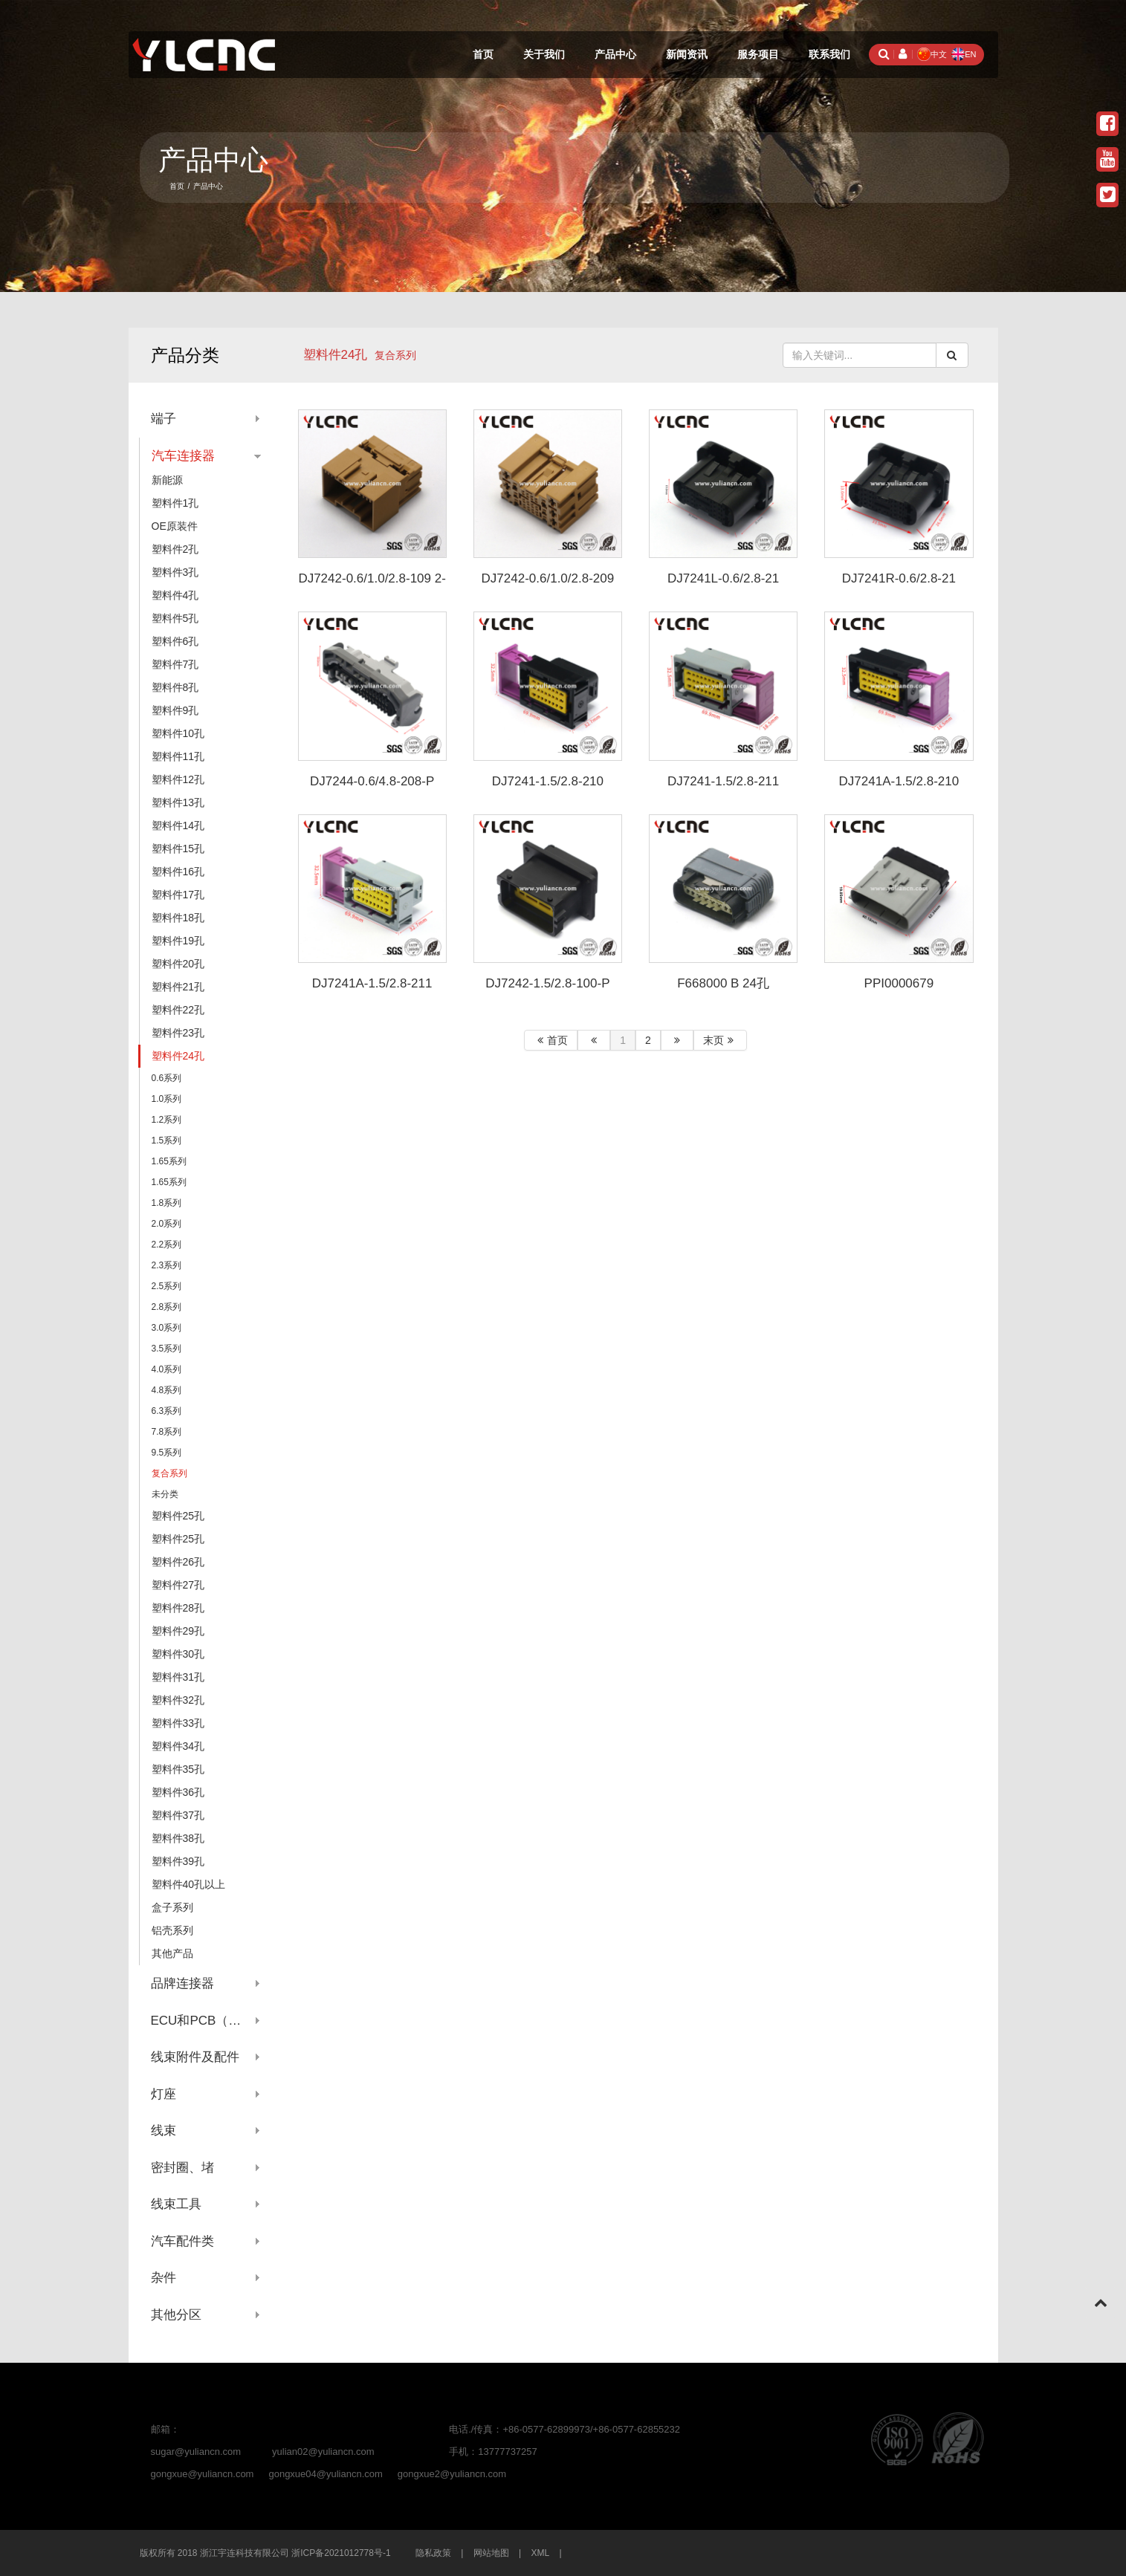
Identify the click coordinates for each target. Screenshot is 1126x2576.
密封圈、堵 (182, 2168)
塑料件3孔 (175, 572)
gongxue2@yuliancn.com (452, 2473)
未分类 (165, 1494)
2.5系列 (167, 1286)
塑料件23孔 (178, 1033)
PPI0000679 (899, 983)
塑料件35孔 (178, 1769)
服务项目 (758, 54)
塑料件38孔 (178, 1838)
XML (540, 2553)
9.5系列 (167, 1452)
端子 (163, 419)
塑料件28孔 (178, 1608)
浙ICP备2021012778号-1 (340, 2553)
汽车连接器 (183, 456)
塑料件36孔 (178, 1792)
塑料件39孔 (178, 1861)
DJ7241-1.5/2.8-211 (723, 781)
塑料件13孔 (178, 802)
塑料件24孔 (335, 355)
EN (963, 54)
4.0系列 (167, 1369)
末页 (720, 1040)
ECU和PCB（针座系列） (206, 2021)
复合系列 (169, 1473)
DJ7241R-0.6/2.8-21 (899, 578)
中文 (932, 54)
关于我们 (544, 54)
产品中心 (615, 54)
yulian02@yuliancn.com (323, 2451)
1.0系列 (167, 1099)
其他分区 (176, 2315)
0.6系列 (167, 1078)
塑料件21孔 (178, 987)
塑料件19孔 (178, 941)
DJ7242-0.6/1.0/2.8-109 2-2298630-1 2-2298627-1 (371, 585)
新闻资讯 (687, 54)
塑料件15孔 (178, 848)
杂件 (163, 2278)
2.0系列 (167, 1224)
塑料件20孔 (178, 964)
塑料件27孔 (178, 1585)
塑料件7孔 (175, 664)
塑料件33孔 (178, 1723)
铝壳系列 (172, 1930)
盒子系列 (172, 1907)
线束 (163, 2131)
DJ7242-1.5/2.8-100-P (547, 983)
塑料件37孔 (178, 1815)
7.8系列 (167, 1432)
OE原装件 (175, 526)
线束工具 (176, 2204)
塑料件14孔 (178, 825)
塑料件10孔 (178, 733)
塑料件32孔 (178, 1700)
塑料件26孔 (178, 1562)
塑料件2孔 (175, 549)
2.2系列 (167, 1244)
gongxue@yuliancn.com (202, 2473)
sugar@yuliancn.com (196, 2451)
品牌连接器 (182, 1983)
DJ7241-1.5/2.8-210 (548, 781)
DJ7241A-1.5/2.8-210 (899, 781)
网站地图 (491, 2553)
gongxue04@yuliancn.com (325, 2473)
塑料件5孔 (175, 618)
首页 (483, 54)
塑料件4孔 (175, 595)
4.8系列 (167, 1390)
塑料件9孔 (175, 710)
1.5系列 (167, 1140)
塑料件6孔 (175, 641)
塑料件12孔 (178, 779)
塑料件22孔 (178, 1010)
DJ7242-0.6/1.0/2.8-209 (548, 578)
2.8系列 (167, 1307)
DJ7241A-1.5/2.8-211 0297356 (372, 990)
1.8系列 (167, 1203)
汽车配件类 (182, 2241)
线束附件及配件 (195, 2057)
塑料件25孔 (178, 1516)
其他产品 (172, 1953)
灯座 (163, 2094)
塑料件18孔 (178, 918)
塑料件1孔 (175, 503)
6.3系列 (167, 1411)
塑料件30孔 (178, 1654)
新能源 (167, 480)
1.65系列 (169, 1161)
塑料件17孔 (178, 895)
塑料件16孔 (178, 871)
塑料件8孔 (175, 687)
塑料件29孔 (178, 1631)
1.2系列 (167, 1120)
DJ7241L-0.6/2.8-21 (723, 578)
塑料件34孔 (178, 1746)
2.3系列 (167, 1265)
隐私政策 (433, 2553)
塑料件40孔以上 (189, 1884)
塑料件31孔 (178, 1677)
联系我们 (829, 54)
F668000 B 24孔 (723, 983)
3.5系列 (167, 1348)
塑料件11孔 (178, 756)
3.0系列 (167, 1328)
